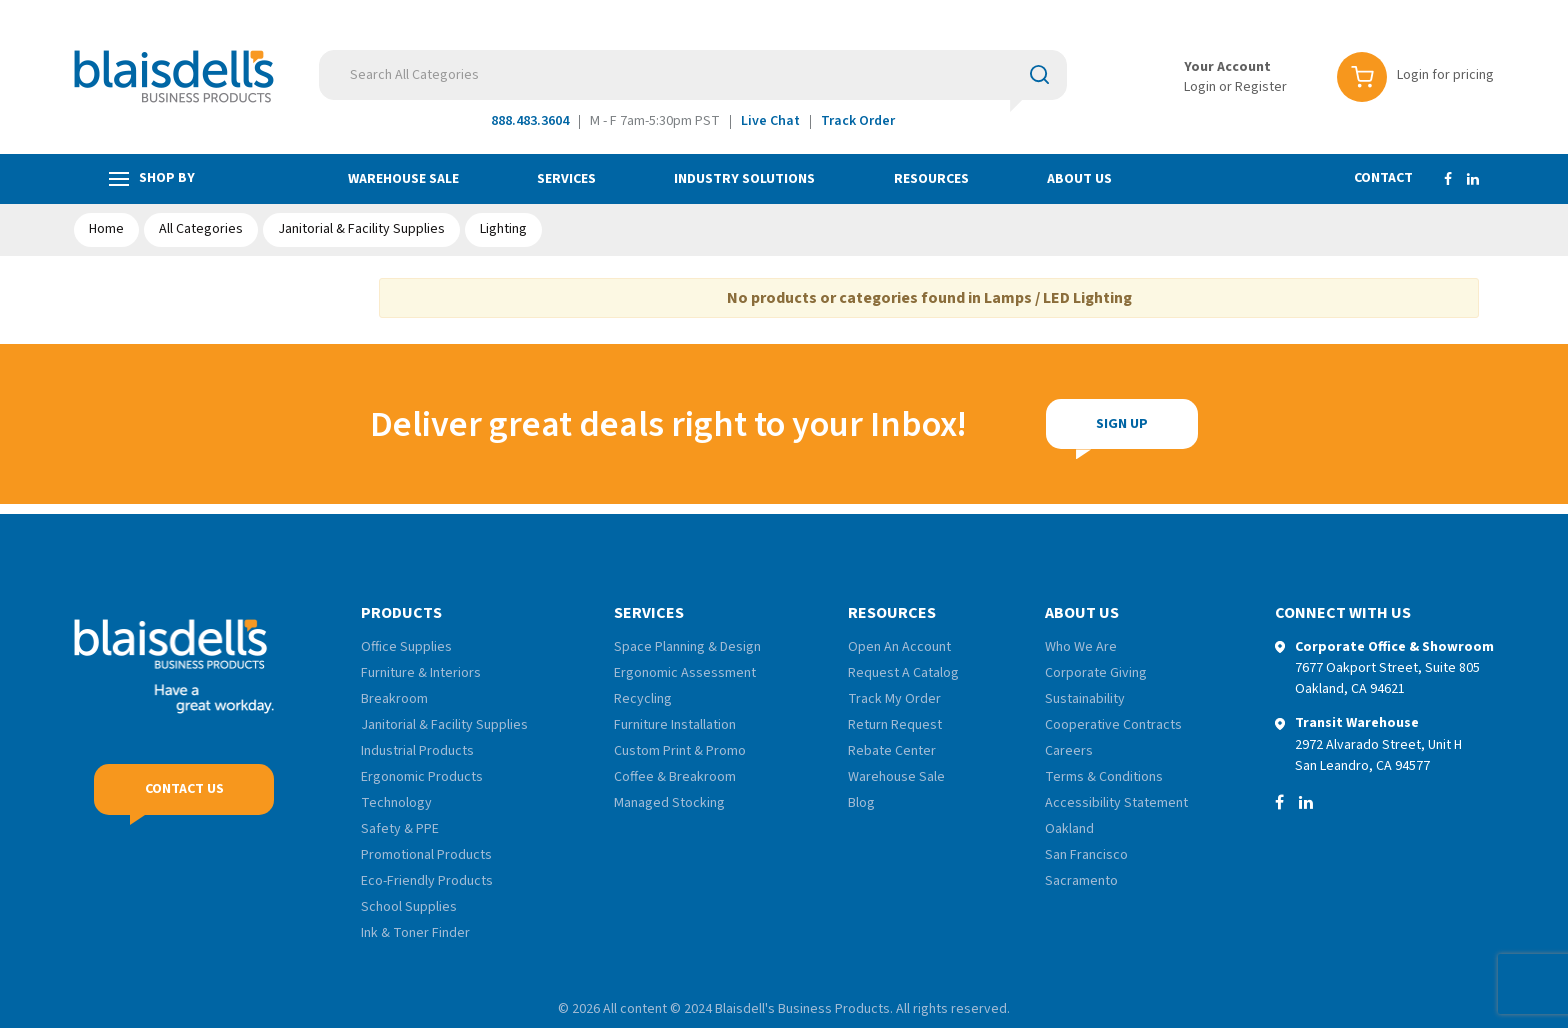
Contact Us (184, 789)
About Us (1079, 179)
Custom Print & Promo (680, 751)
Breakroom (394, 699)
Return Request (895, 725)
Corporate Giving (1096, 673)
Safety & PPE (400, 829)
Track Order (858, 121)
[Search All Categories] (693, 75)
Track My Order (894, 699)
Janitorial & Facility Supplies (361, 229)
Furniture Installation (675, 725)
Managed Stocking (669, 803)
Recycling (643, 699)
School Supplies (409, 907)
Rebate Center (892, 751)
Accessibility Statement (1116, 803)
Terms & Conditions (1104, 777)
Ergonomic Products (422, 777)
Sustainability (1085, 699)
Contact (1383, 178)
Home (106, 229)
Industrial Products (417, 751)
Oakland (1069, 829)
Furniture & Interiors (421, 673)
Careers (1069, 751)
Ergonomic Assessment (685, 673)
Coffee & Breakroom (675, 777)
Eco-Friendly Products (427, 881)
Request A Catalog (903, 673)
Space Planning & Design (687, 647)
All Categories (201, 229)
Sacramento (1081, 881)
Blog (861, 803)
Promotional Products (426, 855)
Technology (396, 803)
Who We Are (1081, 647)
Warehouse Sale (403, 179)
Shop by (152, 178)
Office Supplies (406, 647)
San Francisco (1086, 855)
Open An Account (899, 647)
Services (566, 179)
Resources (931, 179)
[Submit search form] (1039, 74)
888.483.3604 (530, 121)
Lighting (503, 229)
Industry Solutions (744, 179)
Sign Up (1122, 424)
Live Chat (770, 121)
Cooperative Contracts (1113, 725)
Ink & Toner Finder (415, 933)
